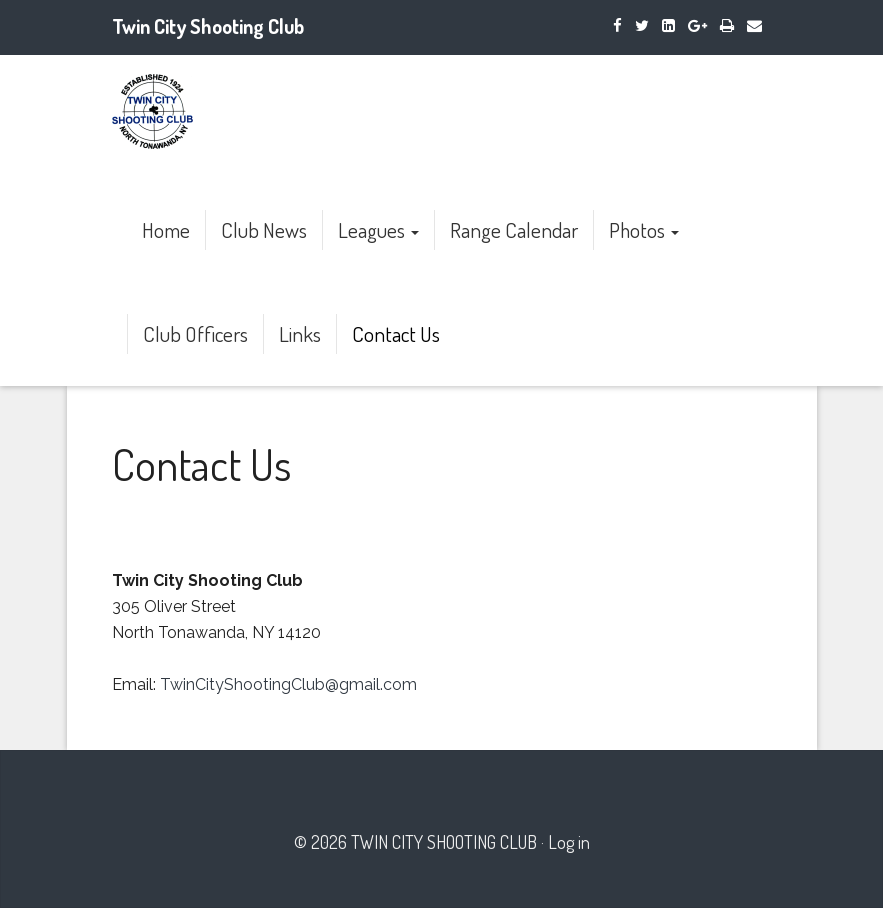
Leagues (378, 229)
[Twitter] (642, 25)
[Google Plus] (697, 25)
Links (300, 333)
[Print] (727, 25)
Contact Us (396, 333)
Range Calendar (514, 229)
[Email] (754, 25)
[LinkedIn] (668, 25)
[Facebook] (617, 25)
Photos (644, 229)
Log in (569, 842)
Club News (264, 229)
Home (166, 229)
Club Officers (195, 333)
